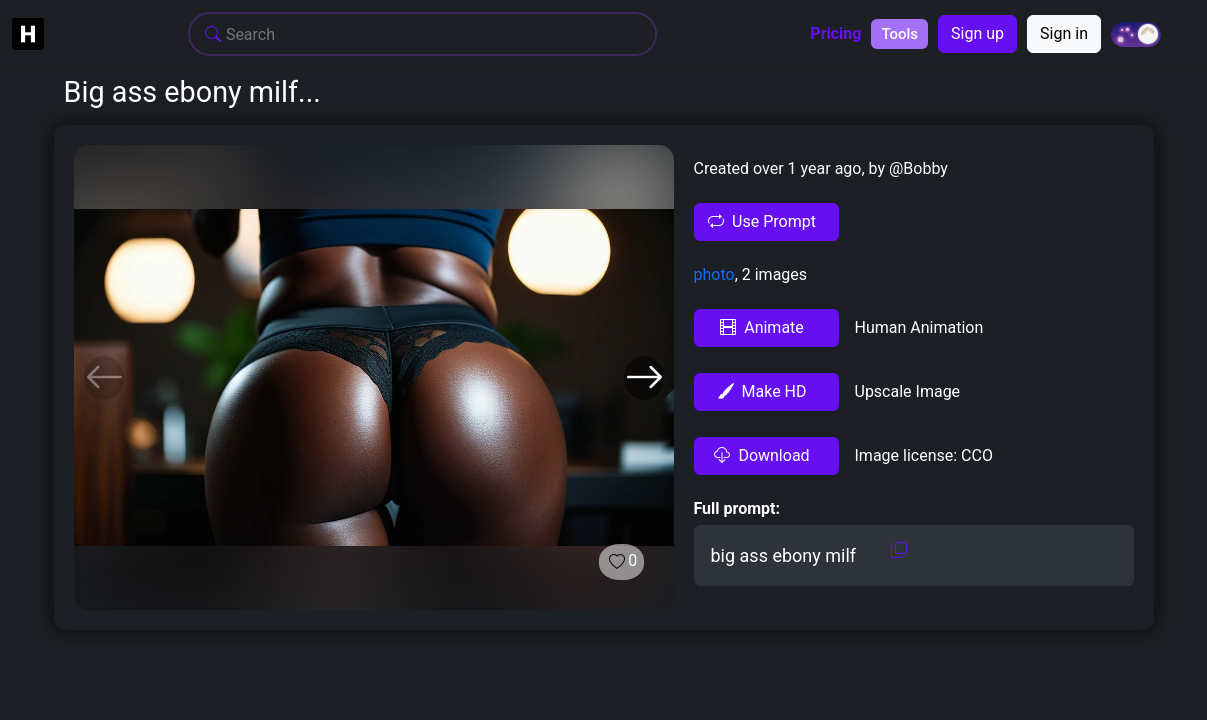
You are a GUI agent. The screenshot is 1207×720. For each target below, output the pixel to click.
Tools (899, 34)
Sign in (1064, 33)
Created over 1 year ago (778, 168)
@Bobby (916, 168)
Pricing (835, 34)
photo (714, 274)
